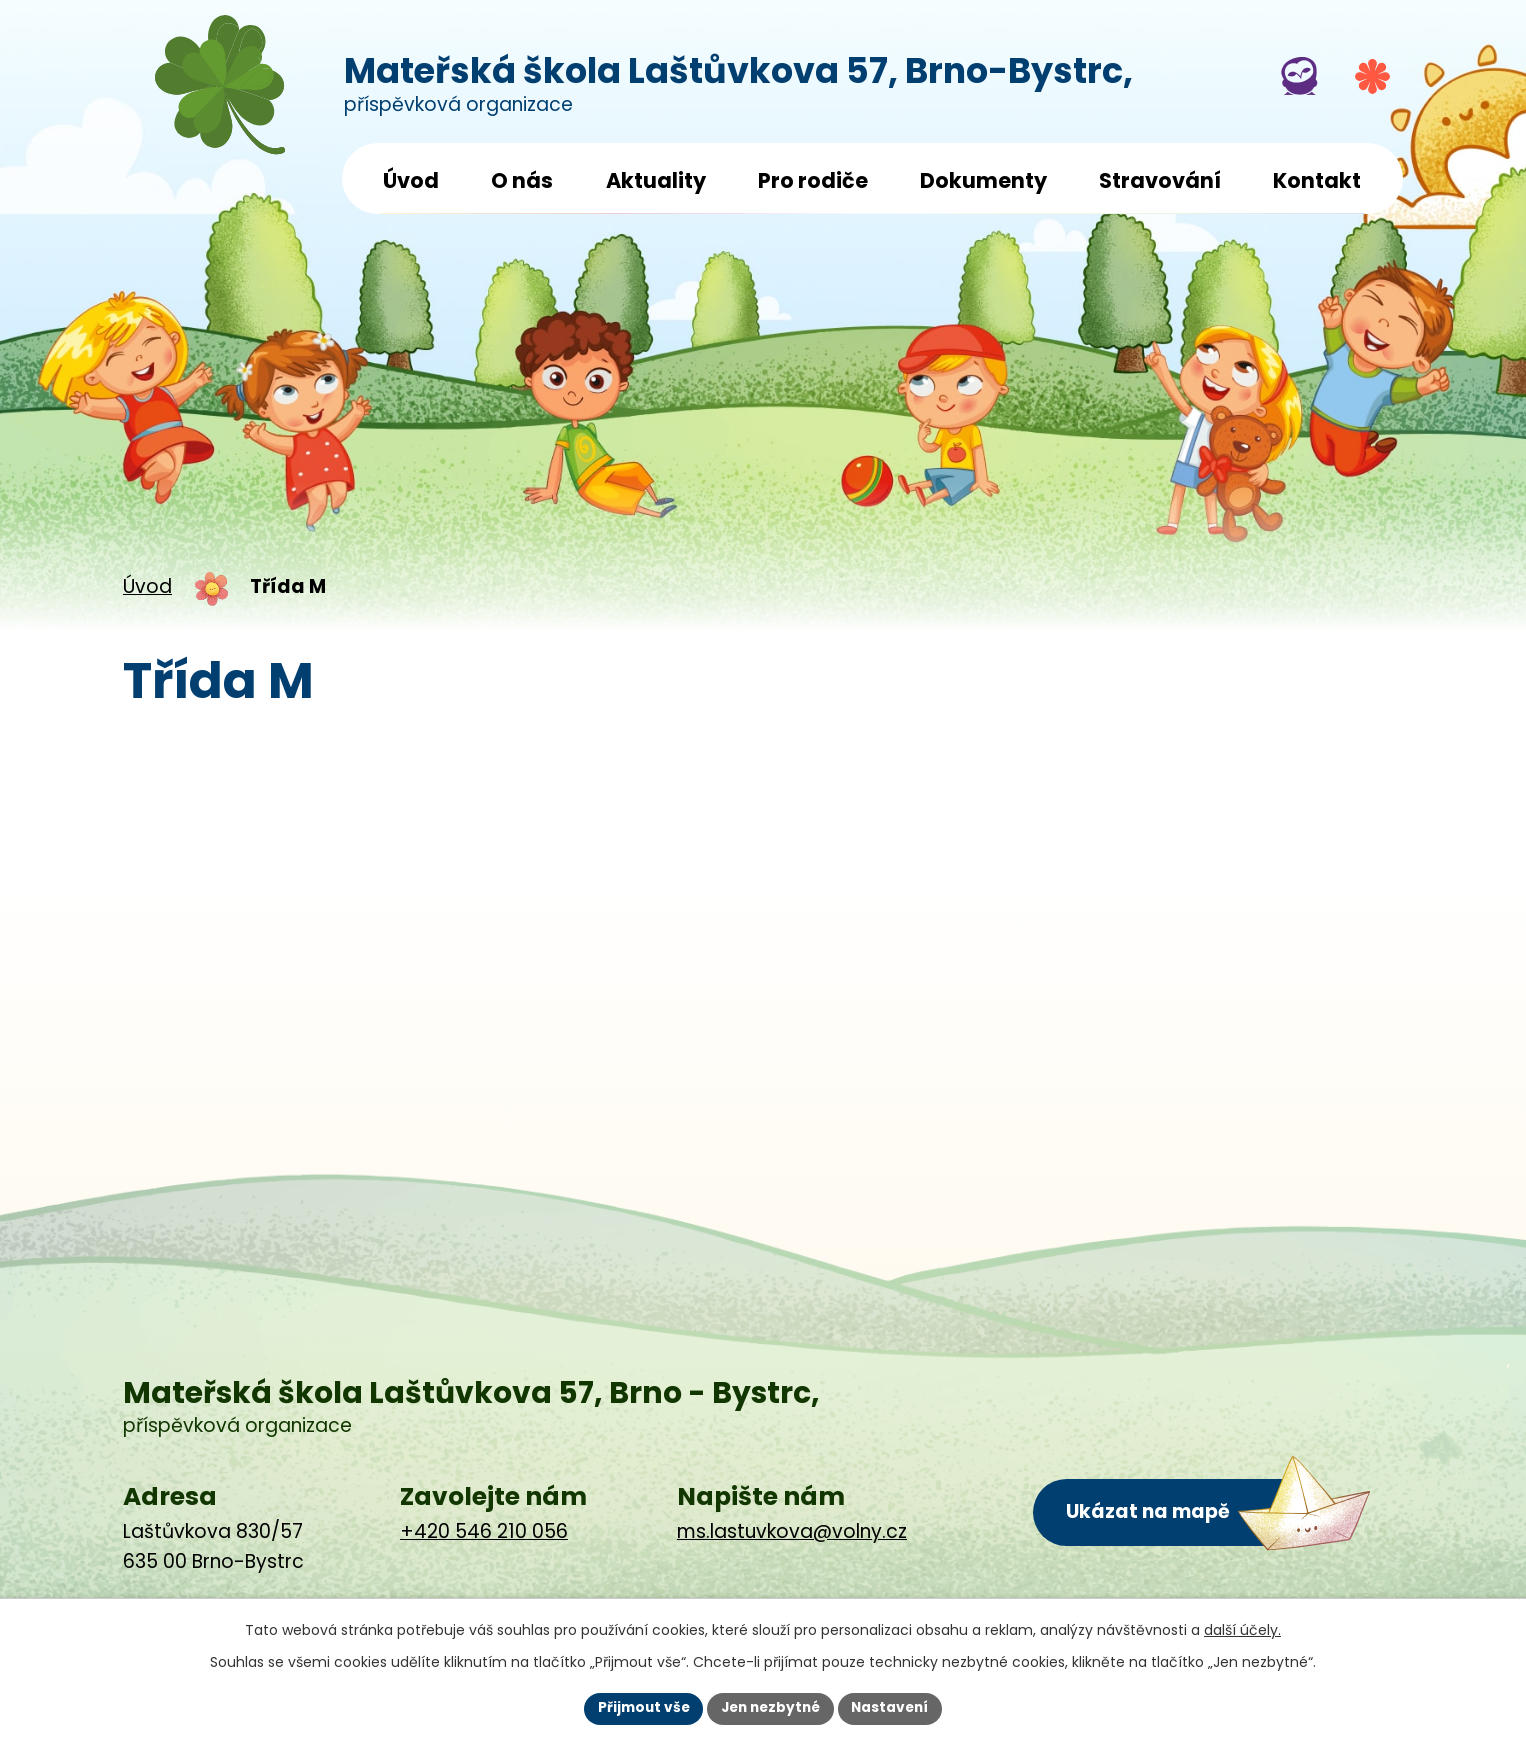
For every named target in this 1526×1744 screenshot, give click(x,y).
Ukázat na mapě (1149, 1511)
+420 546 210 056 (484, 1531)
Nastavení (895, 1708)
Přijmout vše (638, 1708)
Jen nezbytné (770, 1708)
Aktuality (656, 180)
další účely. (1242, 1629)
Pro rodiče (813, 180)
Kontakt (1317, 180)
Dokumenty (983, 180)
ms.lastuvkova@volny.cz (792, 1531)
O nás (522, 180)
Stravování (1160, 180)
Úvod (411, 180)
